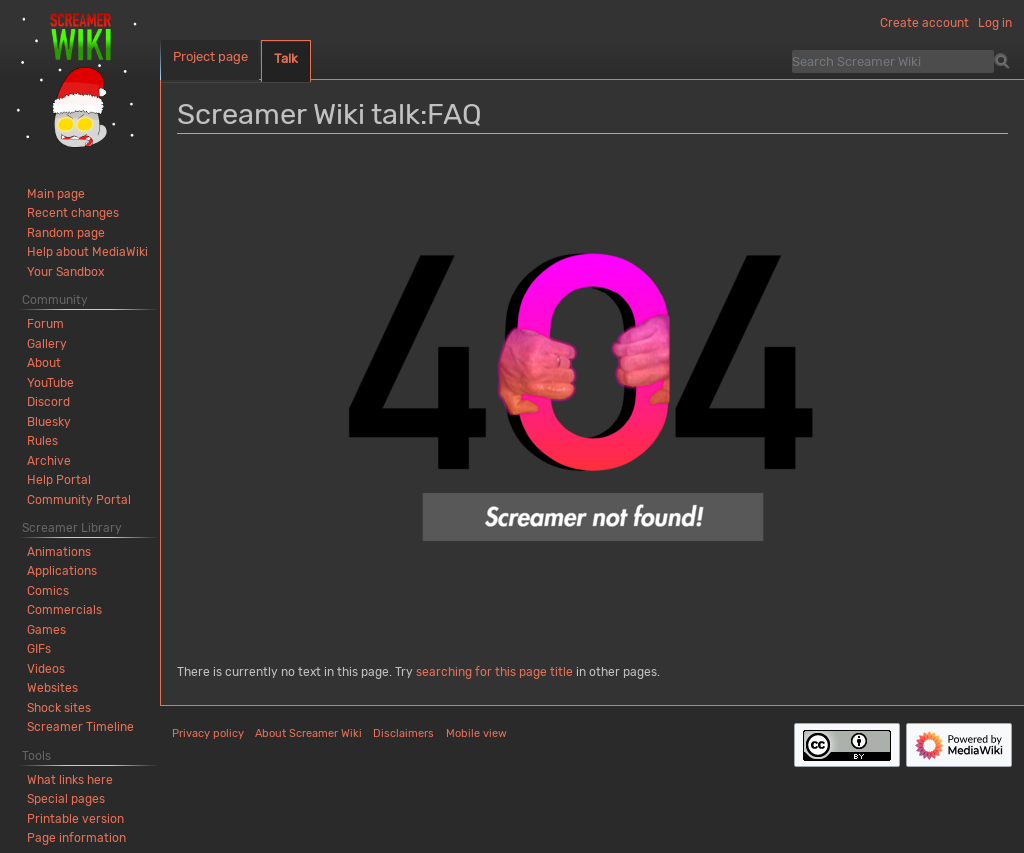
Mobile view (476, 733)
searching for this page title (494, 672)
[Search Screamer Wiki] (893, 61)
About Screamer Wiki (308, 733)
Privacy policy (208, 733)
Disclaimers (403, 733)
